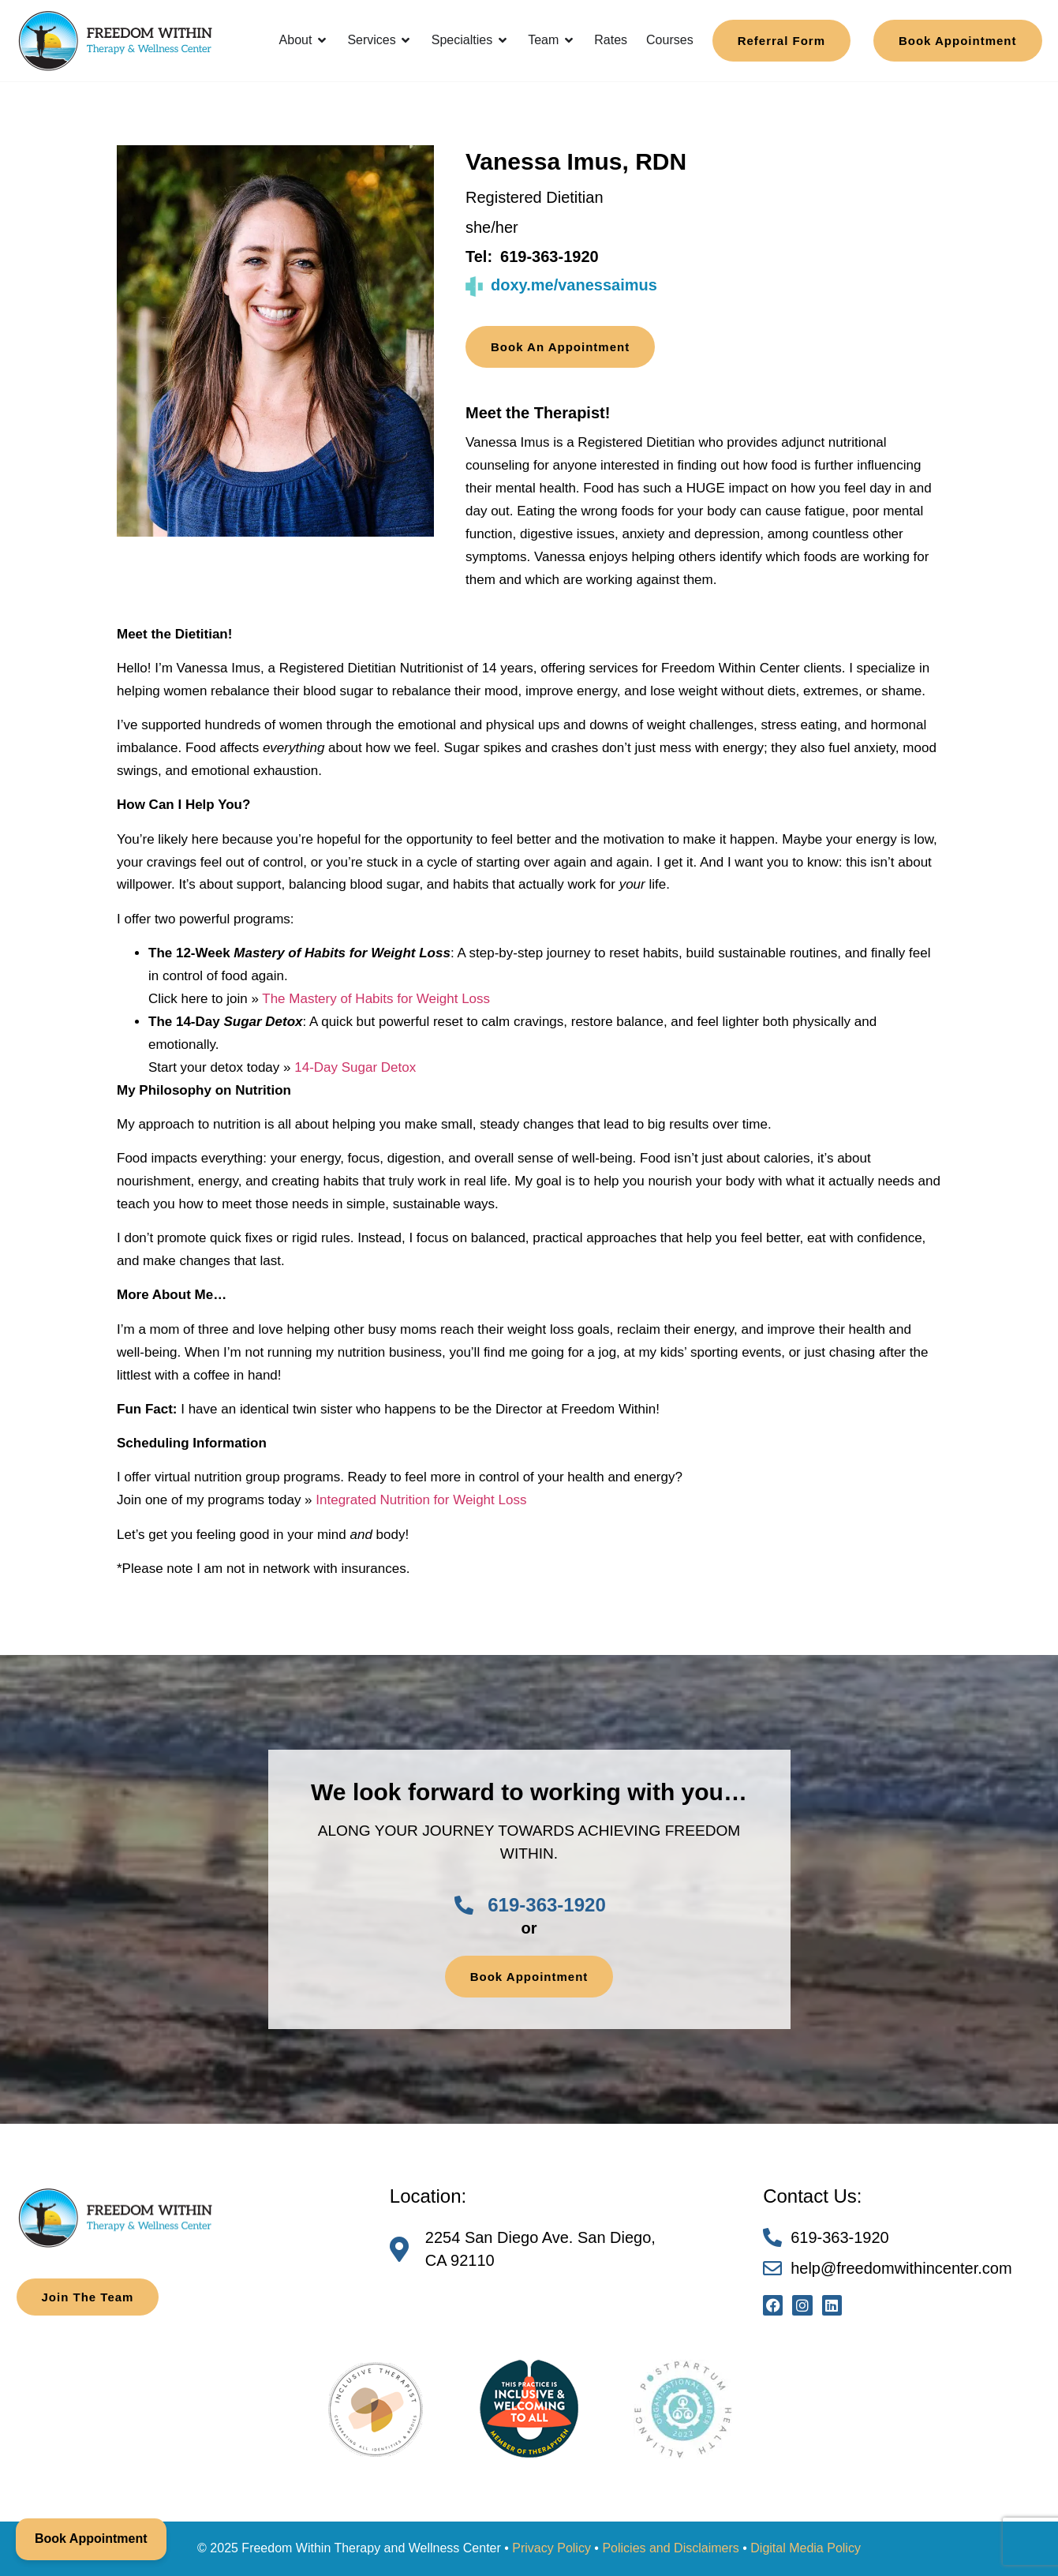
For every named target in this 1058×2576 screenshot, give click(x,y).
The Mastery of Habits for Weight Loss (376, 998)
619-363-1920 (549, 256)
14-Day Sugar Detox (355, 1067)
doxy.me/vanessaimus (574, 285)
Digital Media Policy (805, 2548)
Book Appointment (91, 2538)
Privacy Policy (551, 2548)
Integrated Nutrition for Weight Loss (421, 1499)
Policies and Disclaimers (670, 2548)
